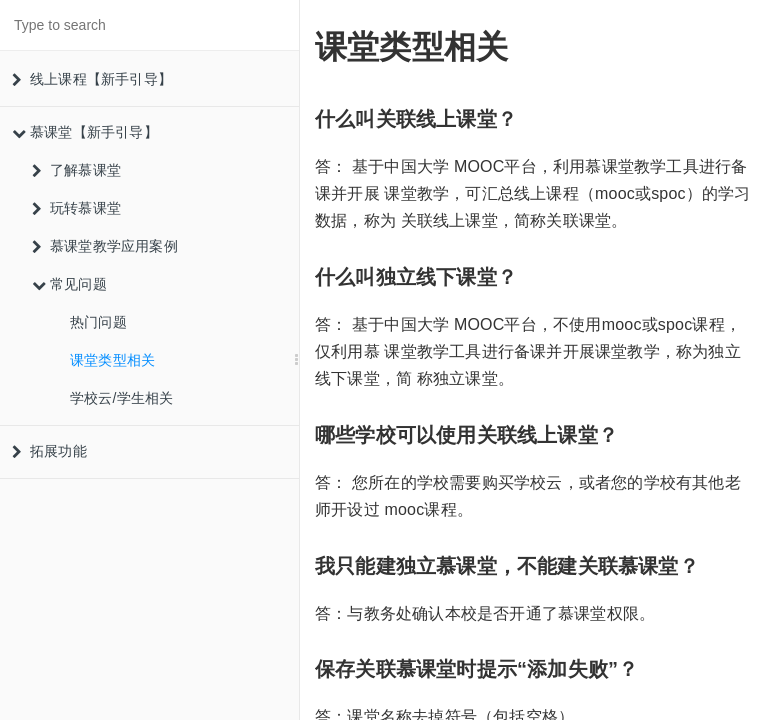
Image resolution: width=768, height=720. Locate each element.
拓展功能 (49, 451)
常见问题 (69, 284)
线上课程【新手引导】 (92, 79)
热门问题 (98, 322)
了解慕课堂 (76, 170)
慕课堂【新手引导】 (85, 132)
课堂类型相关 (112, 360)
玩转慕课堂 (76, 208)
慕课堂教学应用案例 (105, 246)
